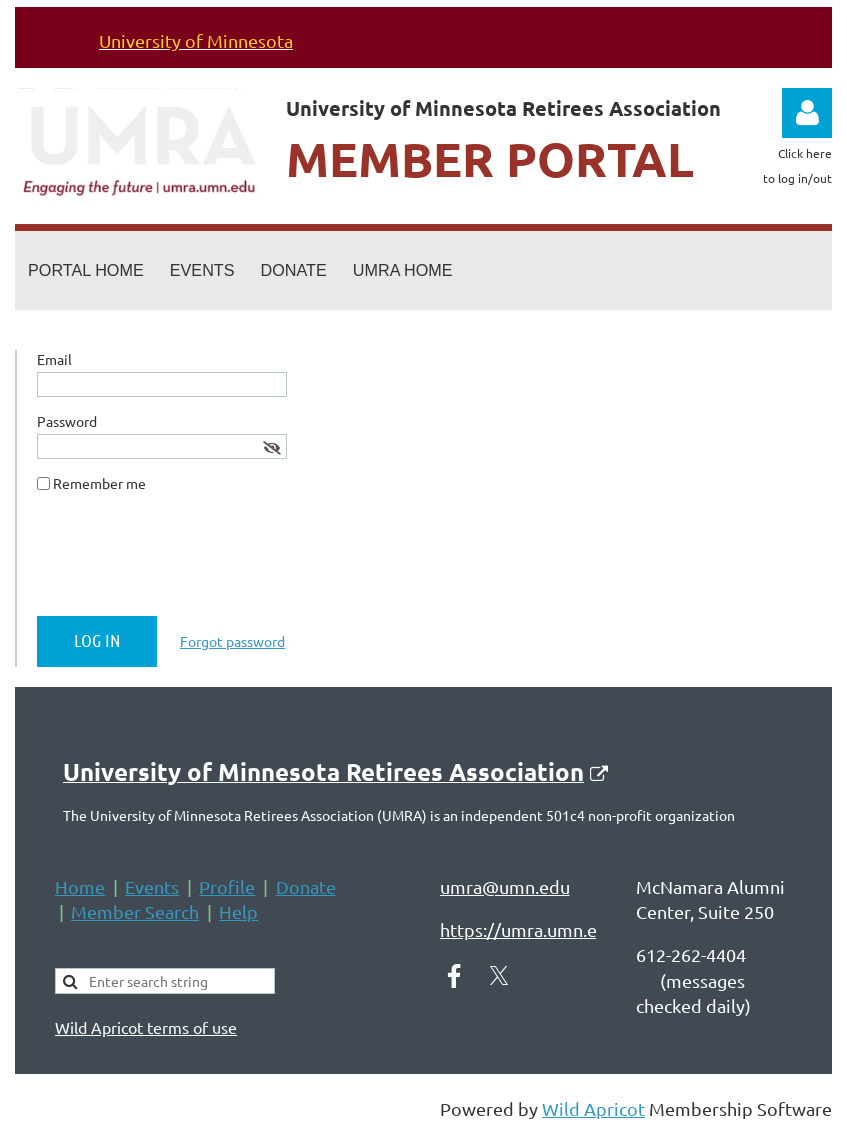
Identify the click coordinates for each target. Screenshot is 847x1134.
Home (80, 886)
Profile (227, 886)
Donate (306, 886)
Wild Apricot (593, 1108)
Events (152, 886)
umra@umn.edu (505, 886)
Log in (807, 113)
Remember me (99, 483)
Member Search (135, 911)
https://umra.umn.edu (529, 929)
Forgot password (232, 641)
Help (238, 911)
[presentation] (189, 562)
